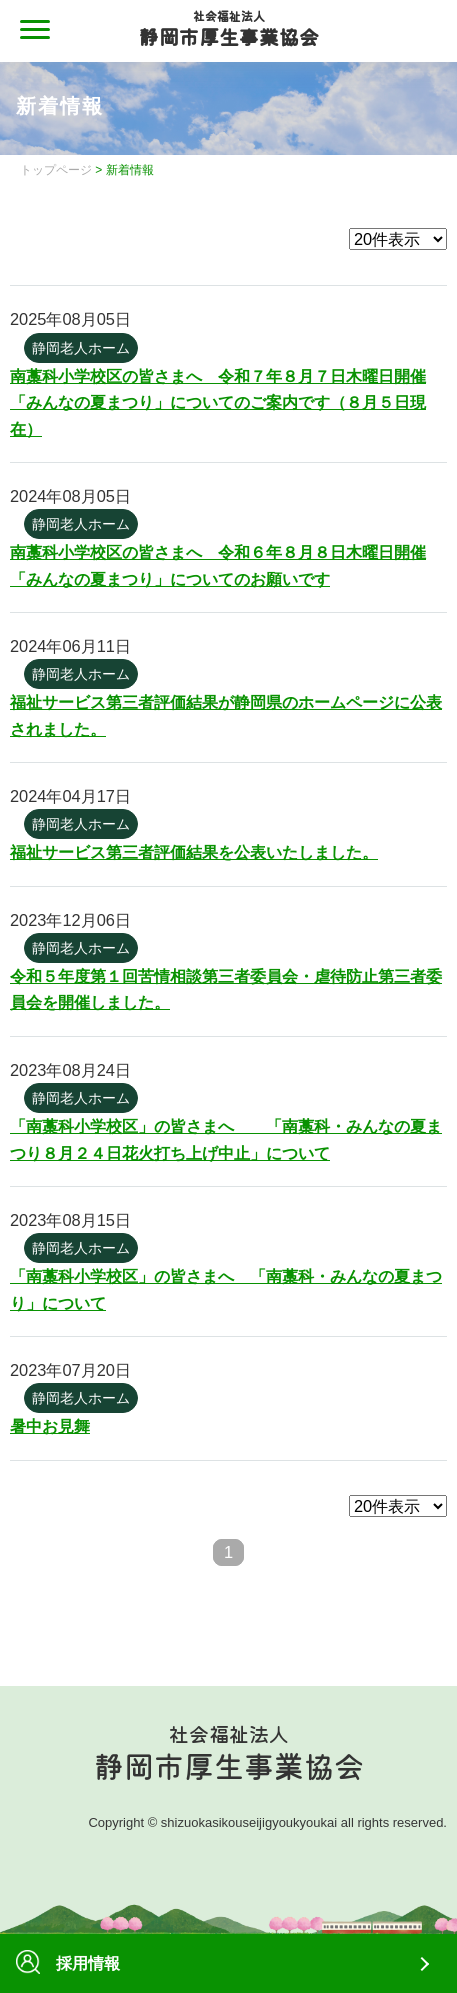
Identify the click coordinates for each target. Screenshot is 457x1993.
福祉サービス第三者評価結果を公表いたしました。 (194, 852)
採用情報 (68, 1963)
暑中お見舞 (50, 1426)
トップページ (56, 170)
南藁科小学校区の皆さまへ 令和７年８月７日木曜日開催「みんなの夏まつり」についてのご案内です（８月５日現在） (218, 402)
